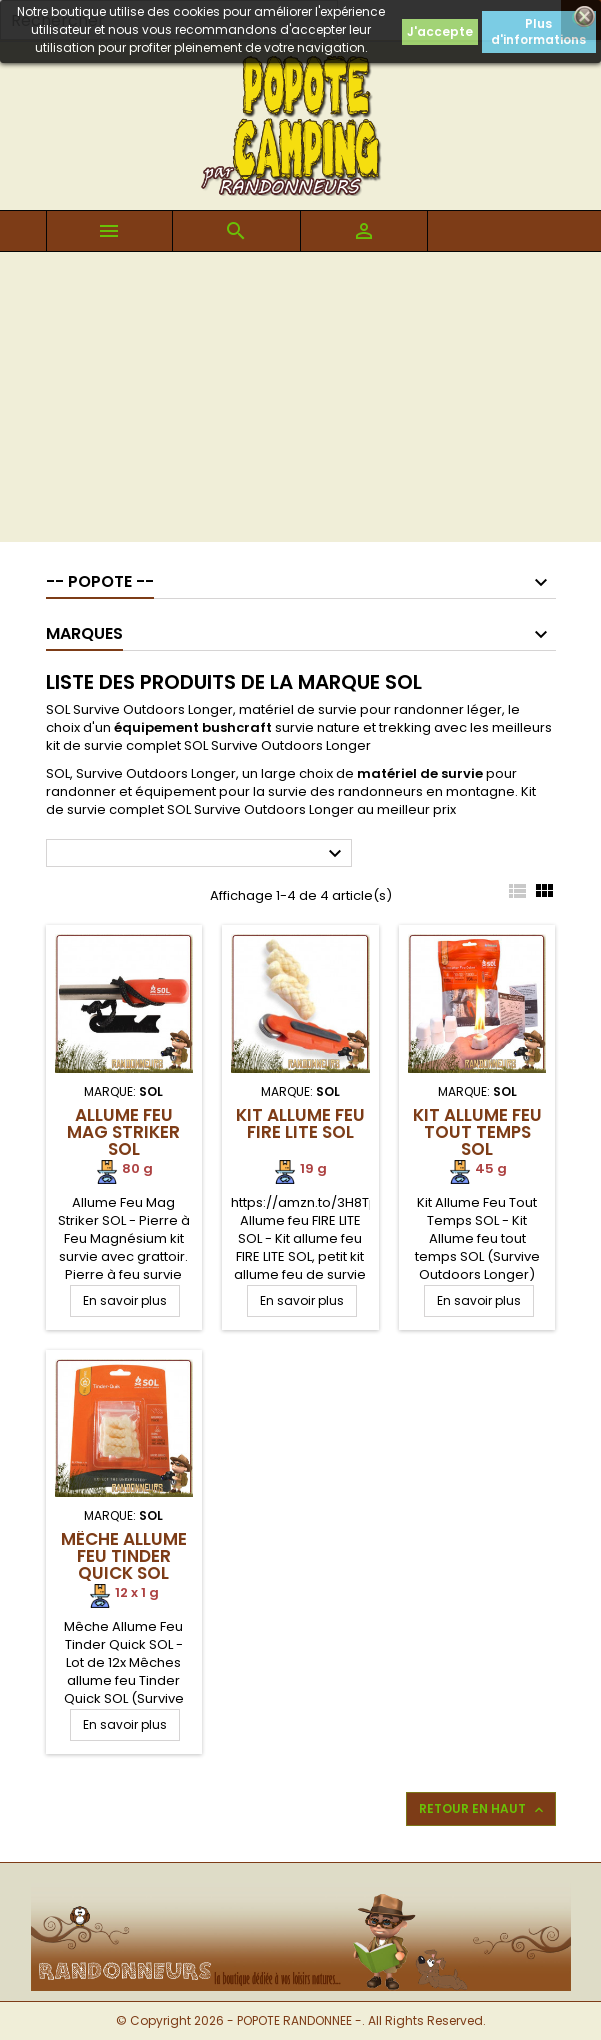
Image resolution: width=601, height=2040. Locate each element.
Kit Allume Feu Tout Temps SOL (477, 1132)
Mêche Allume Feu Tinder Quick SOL (124, 1556)
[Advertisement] (300, 402)
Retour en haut (483, 1809)
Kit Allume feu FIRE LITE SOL (300, 1123)
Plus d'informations (538, 31)
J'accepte (440, 31)
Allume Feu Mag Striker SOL (123, 1132)
